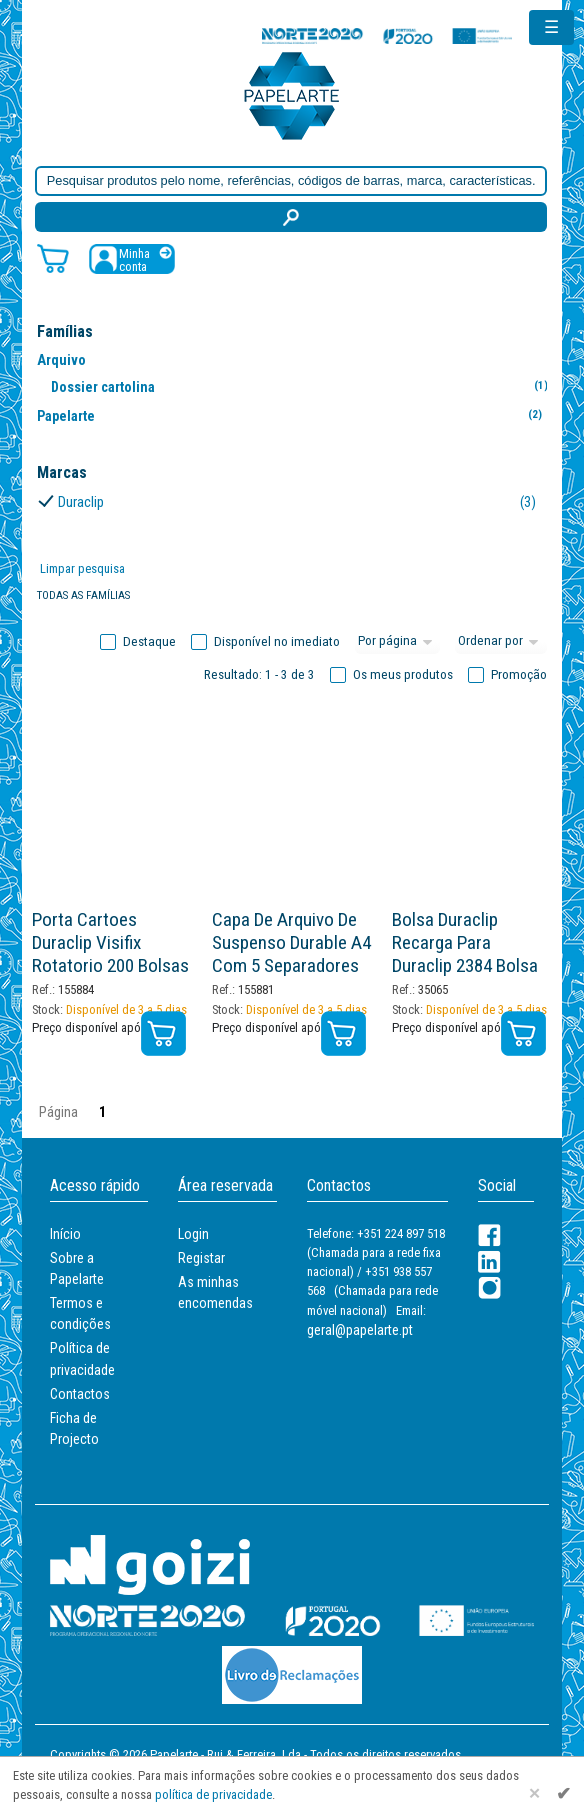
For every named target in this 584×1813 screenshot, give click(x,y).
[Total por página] (398, 642)
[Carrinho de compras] (53, 257)
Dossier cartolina (303, 386)
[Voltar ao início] (292, 94)
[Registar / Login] (132, 258)
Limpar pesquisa (82, 568)
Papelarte (289, 415)
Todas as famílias (83, 595)
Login (193, 1234)
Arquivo (61, 360)
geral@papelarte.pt (360, 1330)
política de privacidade (213, 1794)
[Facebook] (489, 1235)
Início (65, 1234)
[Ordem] (501, 642)
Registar (201, 1258)
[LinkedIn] (489, 1261)
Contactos (80, 1394)
